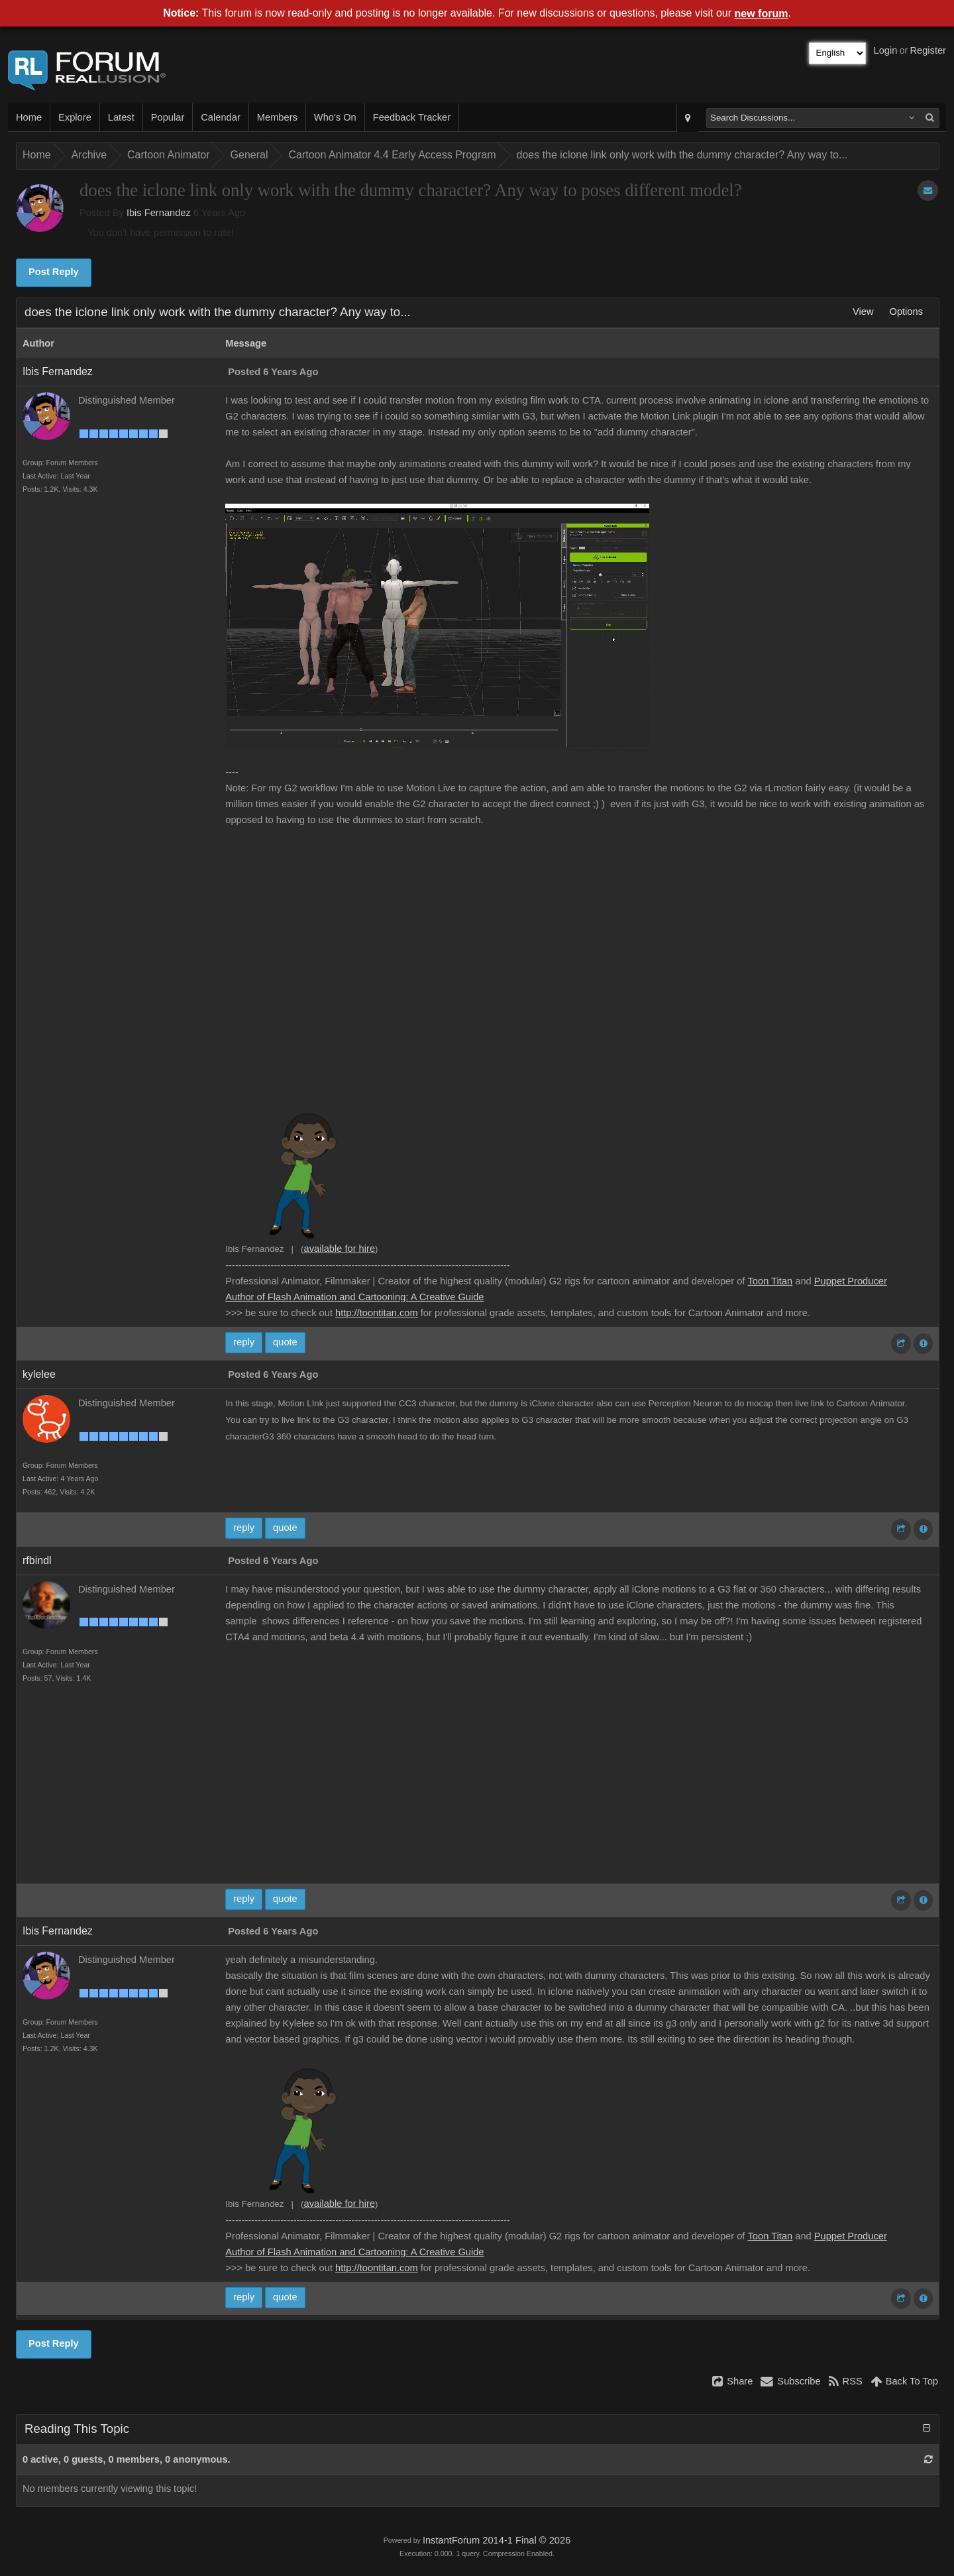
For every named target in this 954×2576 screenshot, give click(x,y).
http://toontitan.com (376, 1313)
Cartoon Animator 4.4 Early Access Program (392, 154)
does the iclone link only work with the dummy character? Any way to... (682, 154)
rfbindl (37, 1560)
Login (886, 50)
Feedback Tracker (411, 117)
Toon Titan (770, 1281)
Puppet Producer (850, 1281)
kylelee (39, 1374)
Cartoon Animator (168, 154)
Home (29, 117)
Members (277, 117)
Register (928, 50)
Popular (168, 117)
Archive (89, 154)
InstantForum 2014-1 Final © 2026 (496, 2540)
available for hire (340, 1248)
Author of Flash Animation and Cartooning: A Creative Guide (354, 1297)
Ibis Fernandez (159, 212)
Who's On (335, 117)
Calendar (220, 117)
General (249, 154)
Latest (121, 117)
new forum (761, 13)
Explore (74, 117)
